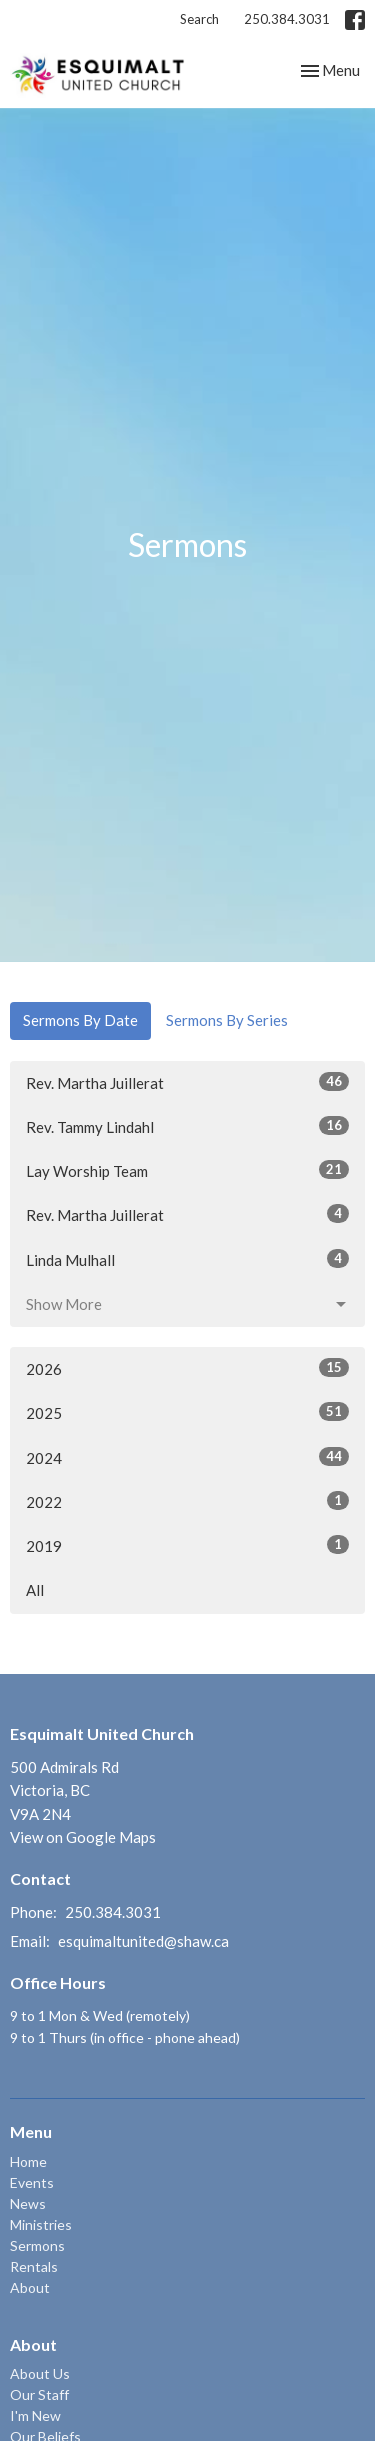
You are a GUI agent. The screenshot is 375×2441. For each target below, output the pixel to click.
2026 (187, 1368)
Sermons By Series (227, 1020)
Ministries (41, 2224)
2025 (187, 1412)
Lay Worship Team (187, 1170)
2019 (187, 1545)
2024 (187, 1457)
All (35, 1590)
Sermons (37, 2245)
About (30, 2287)
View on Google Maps (83, 1837)
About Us (40, 2373)
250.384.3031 (287, 19)
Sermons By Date (80, 1020)
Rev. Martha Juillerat (187, 1082)
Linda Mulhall (187, 1259)
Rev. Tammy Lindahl (187, 1126)
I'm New (35, 2415)
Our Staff (39, 2394)
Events (32, 2182)
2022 (187, 1501)
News (28, 2203)
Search (199, 19)
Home (28, 2161)
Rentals (34, 2266)
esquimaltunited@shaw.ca (143, 1941)
